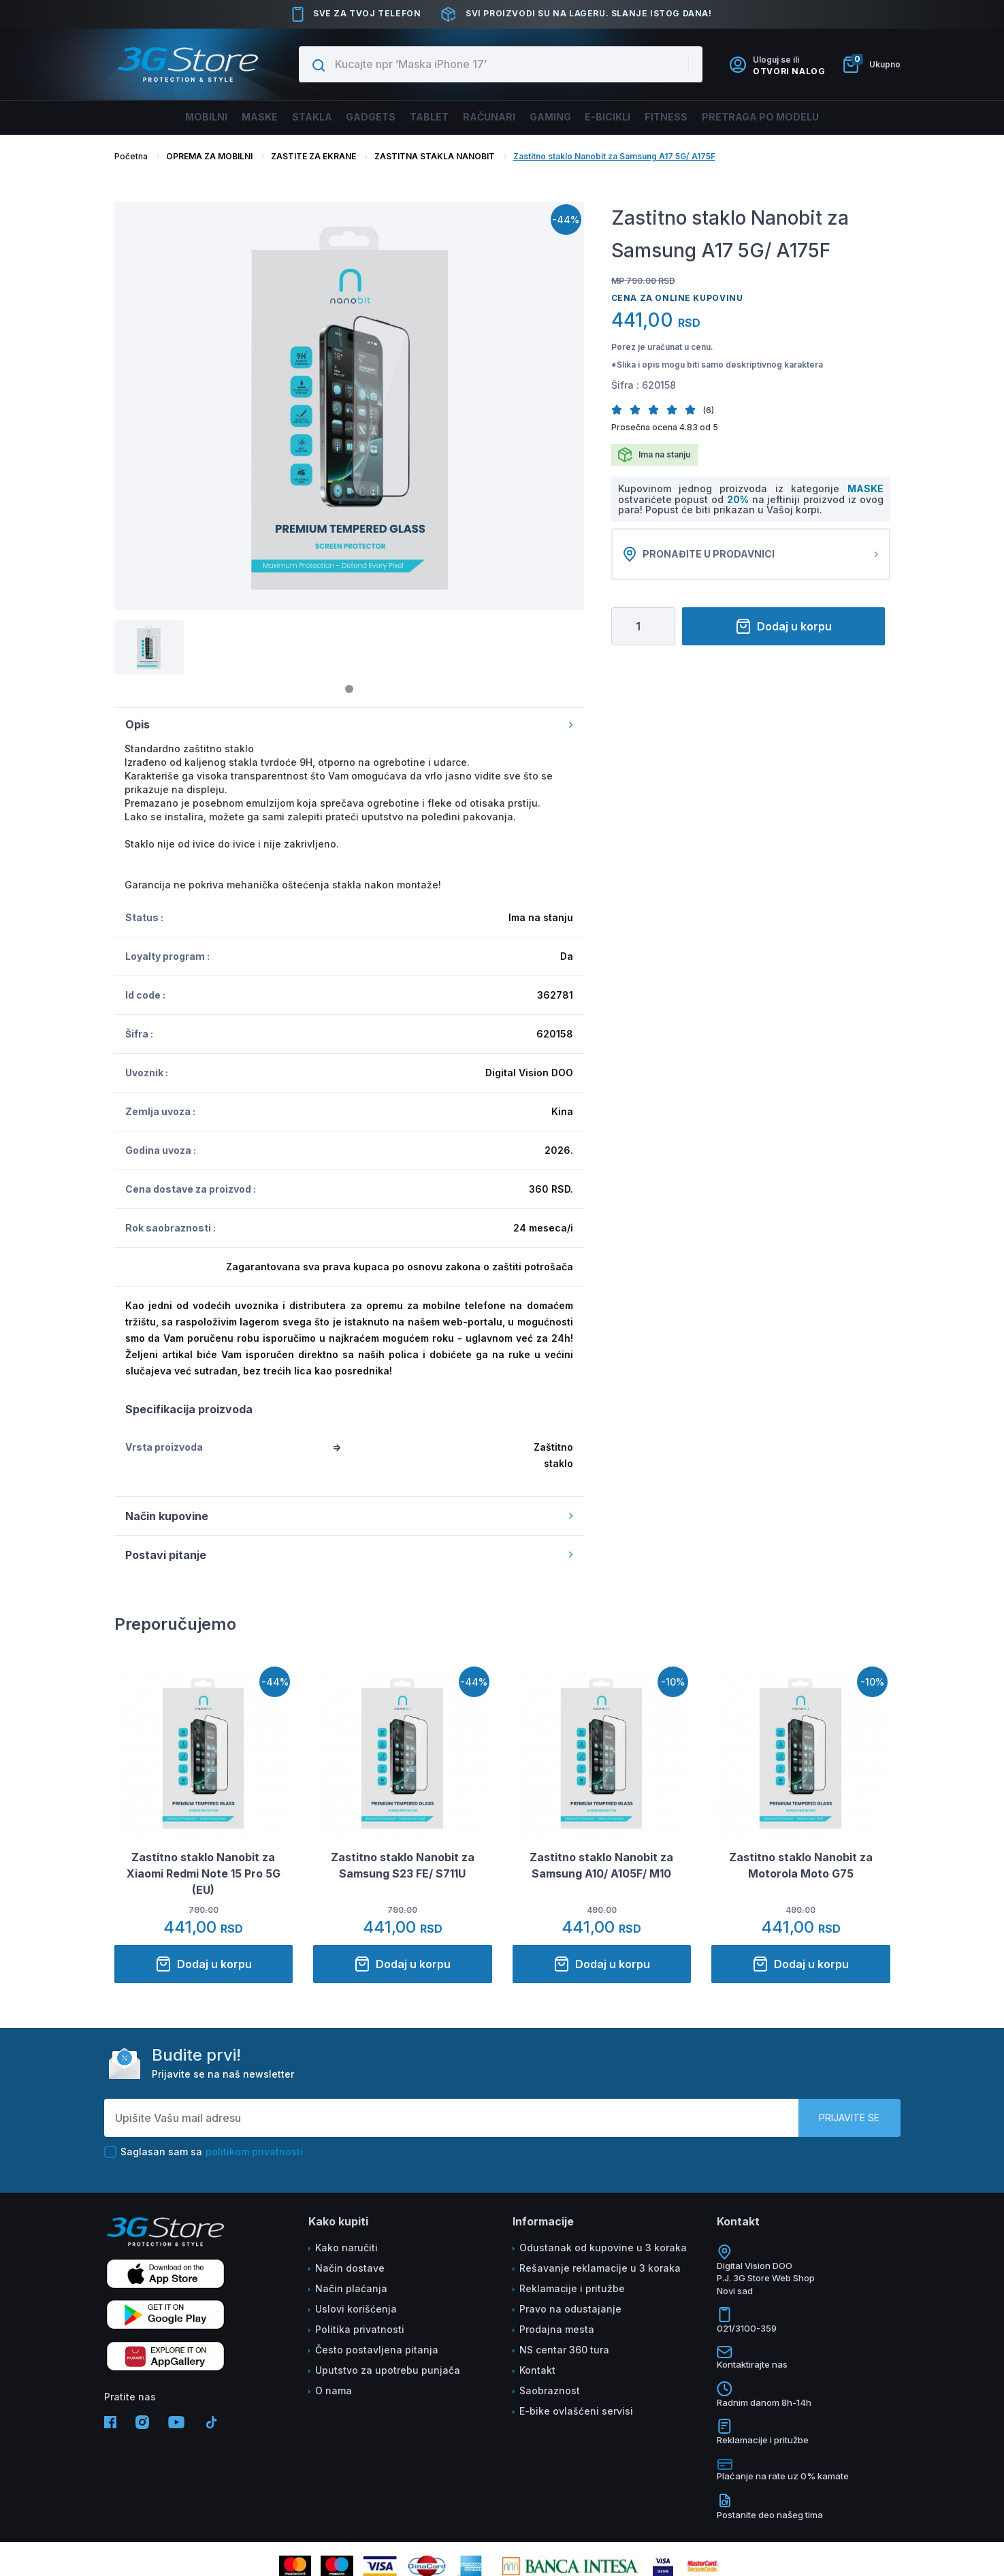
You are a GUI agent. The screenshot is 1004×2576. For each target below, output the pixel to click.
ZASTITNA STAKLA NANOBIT (434, 156)
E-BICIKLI (630, 117)
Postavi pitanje (349, 1555)
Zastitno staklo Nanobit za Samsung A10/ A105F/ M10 (601, 1865)
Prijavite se (849, 2117)
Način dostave (350, 2268)
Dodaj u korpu (783, 626)
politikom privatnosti (254, 2151)
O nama (333, 2390)
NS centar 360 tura (564, 2349)
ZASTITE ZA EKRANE (313, 156)
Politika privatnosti (359, 2329)
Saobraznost (549, 2390)
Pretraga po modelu (804, 117)
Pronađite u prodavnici (751, 554)
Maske (223, 117)
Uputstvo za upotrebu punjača (387, 2370)
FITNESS (697, 117)
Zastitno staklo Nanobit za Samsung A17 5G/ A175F (614, 156)
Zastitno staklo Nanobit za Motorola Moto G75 (801, 1865)
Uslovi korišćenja (356, 2309)
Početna (131, 156)
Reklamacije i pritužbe (572, 2288)
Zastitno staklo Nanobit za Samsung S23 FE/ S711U (402, 1865)
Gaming (562, 117)
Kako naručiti (346, 2247)
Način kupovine (349, 1516)
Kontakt (537, 2370)
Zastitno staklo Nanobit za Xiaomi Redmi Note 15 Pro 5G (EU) (203, 1873)
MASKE (865, 488)
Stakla (284, 117)
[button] (620, 409)
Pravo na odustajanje (570, 2309)
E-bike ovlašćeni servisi (576, 2411)
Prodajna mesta (556, 2329)
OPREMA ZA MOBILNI (209, 156)
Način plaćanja (351, 2288)
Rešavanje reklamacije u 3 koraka (600, 2268)
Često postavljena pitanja (376, 2349)
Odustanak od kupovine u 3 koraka (603, 2247)
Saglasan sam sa (203, 2152)
